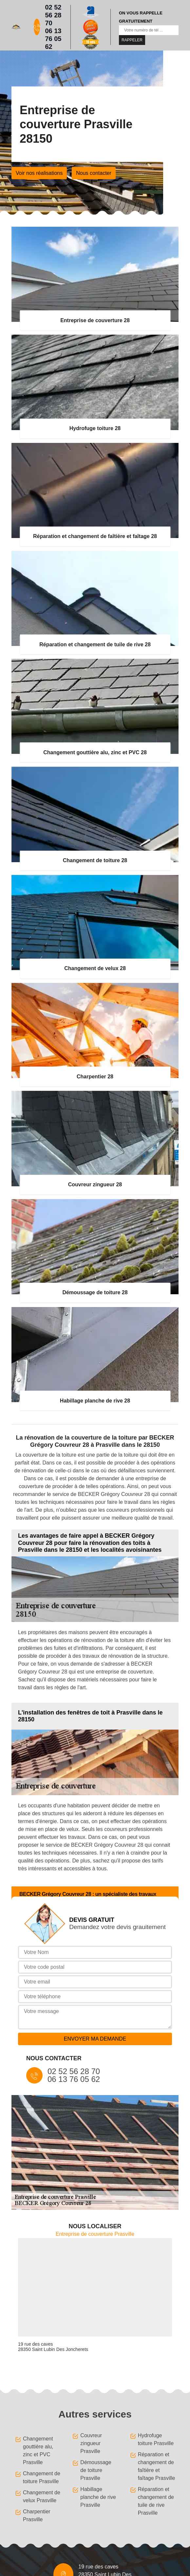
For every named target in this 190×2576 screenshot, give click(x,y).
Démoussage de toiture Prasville (95, 2470)
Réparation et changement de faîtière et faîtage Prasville (156, 2466)
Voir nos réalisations (39, 173)
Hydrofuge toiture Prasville (156, 2439)
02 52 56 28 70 (53, 15)
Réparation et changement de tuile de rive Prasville (156, 2501)
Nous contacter (93, 173)
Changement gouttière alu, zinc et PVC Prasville (38, 2450)
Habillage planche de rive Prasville (98, 2497)
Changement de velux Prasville (41, 2496)
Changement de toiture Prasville (41, 2477)
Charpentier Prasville (36, 2515)
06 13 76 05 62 (53, 38)
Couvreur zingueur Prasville (91, 2443)
